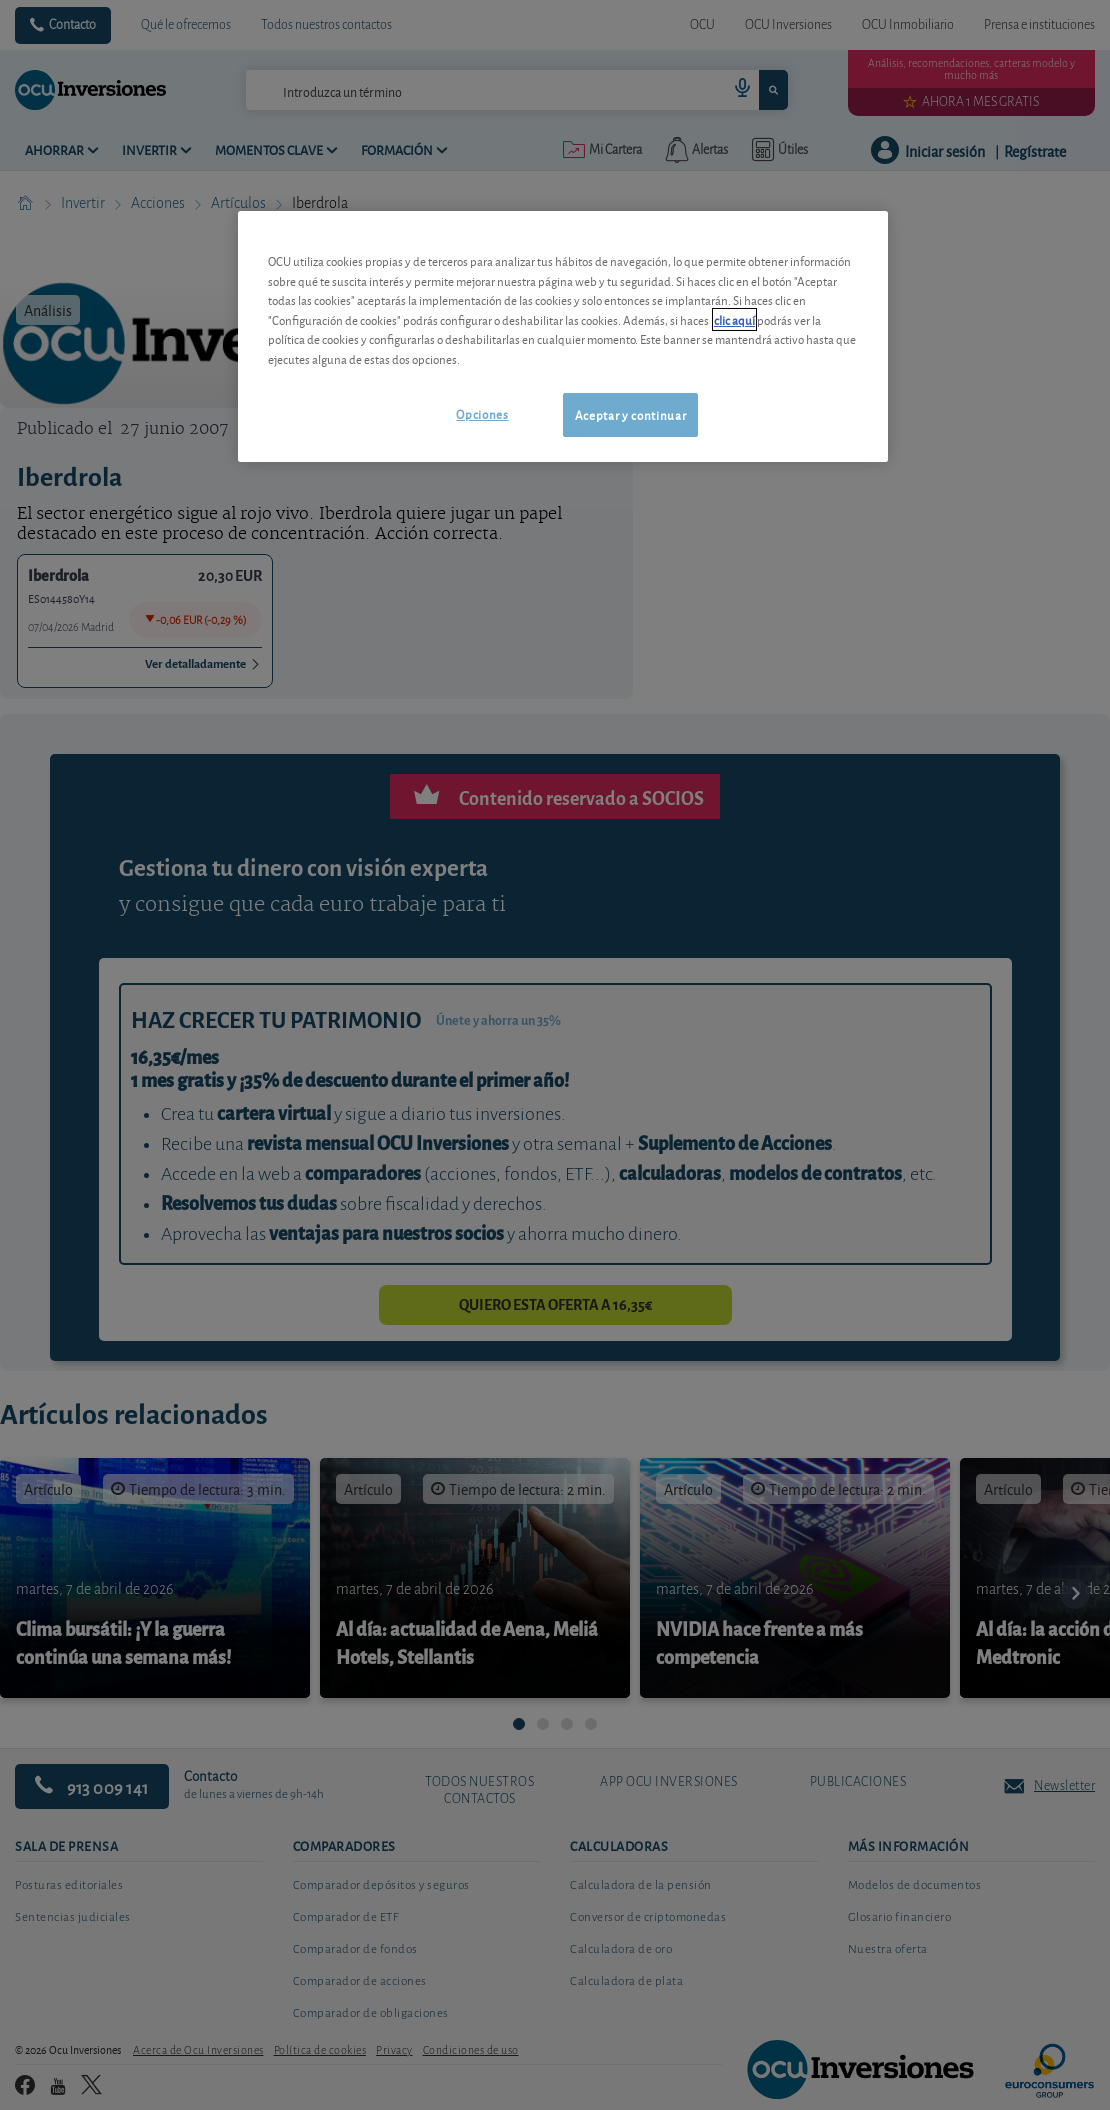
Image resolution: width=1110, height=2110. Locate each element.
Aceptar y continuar (630, 414)
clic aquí (734, 319)
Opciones (482, 413)
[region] (563, 336)
